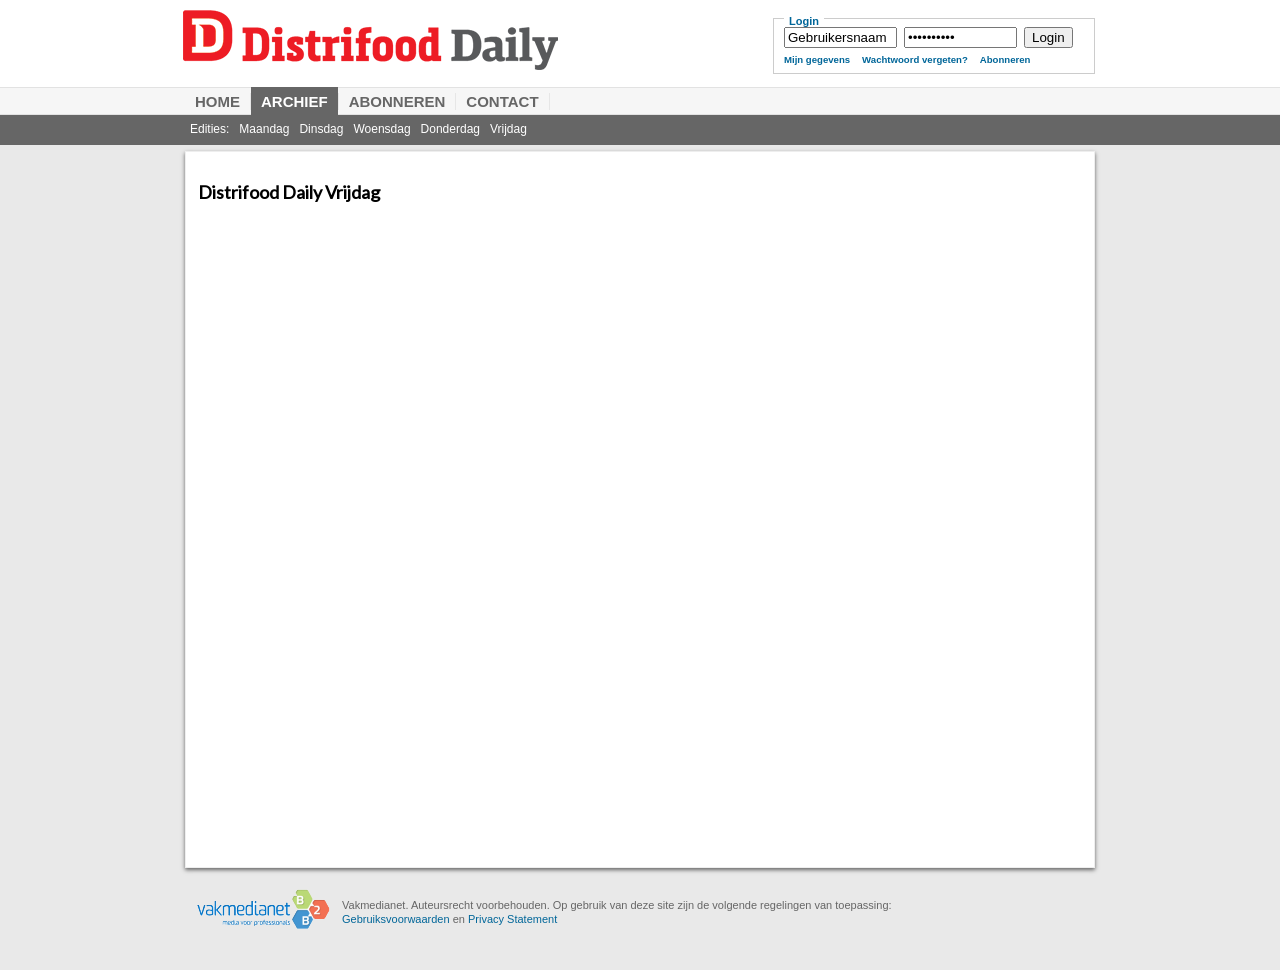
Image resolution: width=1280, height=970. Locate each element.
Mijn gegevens (817, 59)
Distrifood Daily (465, 57)
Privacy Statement (512, 919)
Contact (502, 101)
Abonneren (1005, 59)
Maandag (264, 129)
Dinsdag (321, 129)
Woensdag (381, 129)
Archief (294, 101)
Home (217, 101)
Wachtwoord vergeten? (915, 59)
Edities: (209, 129)
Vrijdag (508, 129)
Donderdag (450, 129)
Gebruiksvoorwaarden (396, 919)
